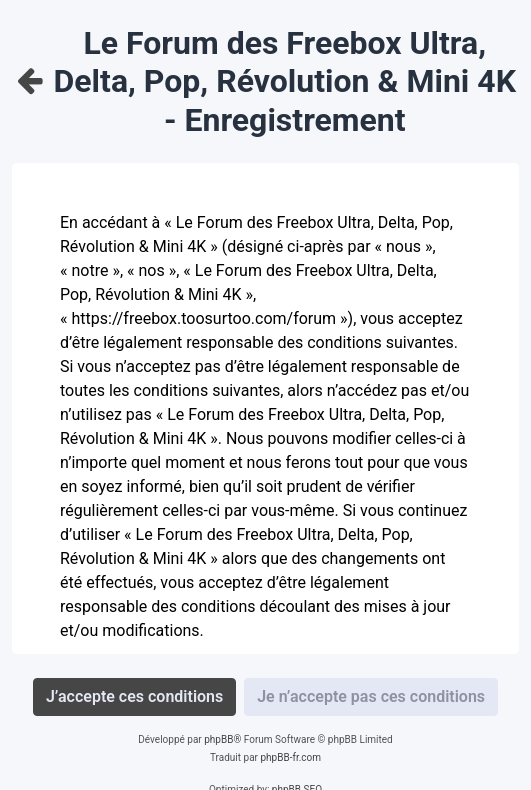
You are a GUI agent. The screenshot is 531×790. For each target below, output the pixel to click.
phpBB (218, 739)
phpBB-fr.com (290, 757)
